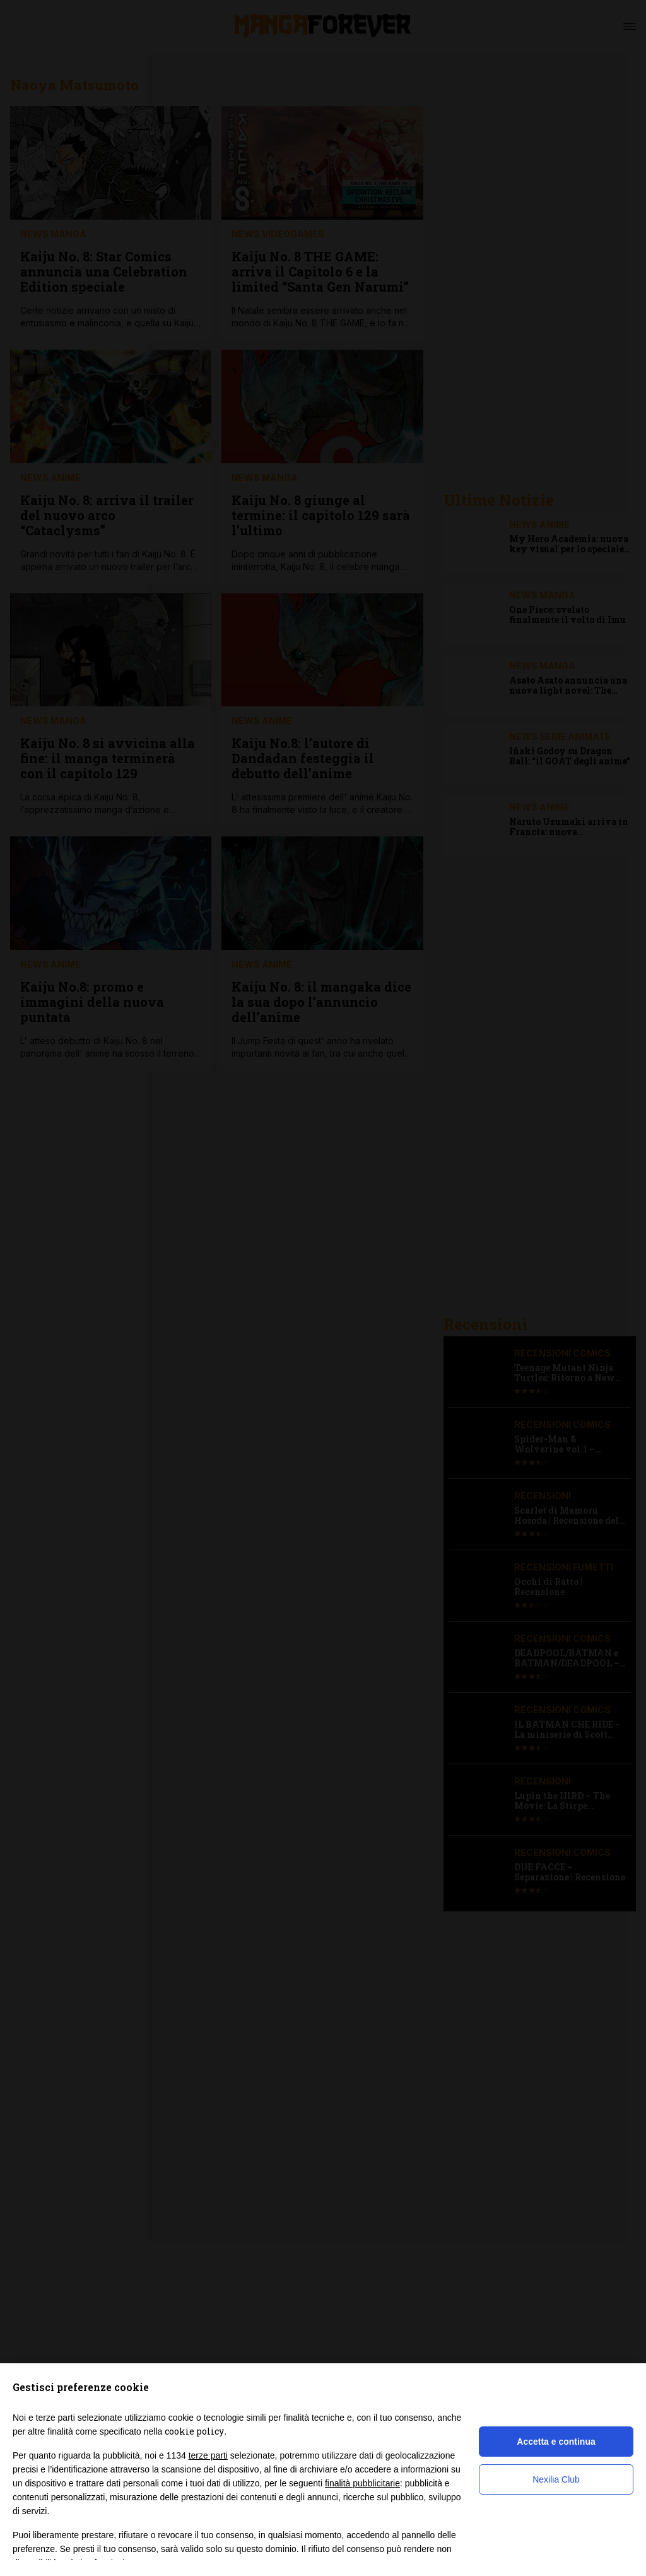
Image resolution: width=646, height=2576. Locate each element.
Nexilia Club (556, 2479)
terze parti (208, 2455)
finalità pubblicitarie (362, 2483)
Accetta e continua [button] (556, 2442)
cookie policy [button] (194, 2431)
